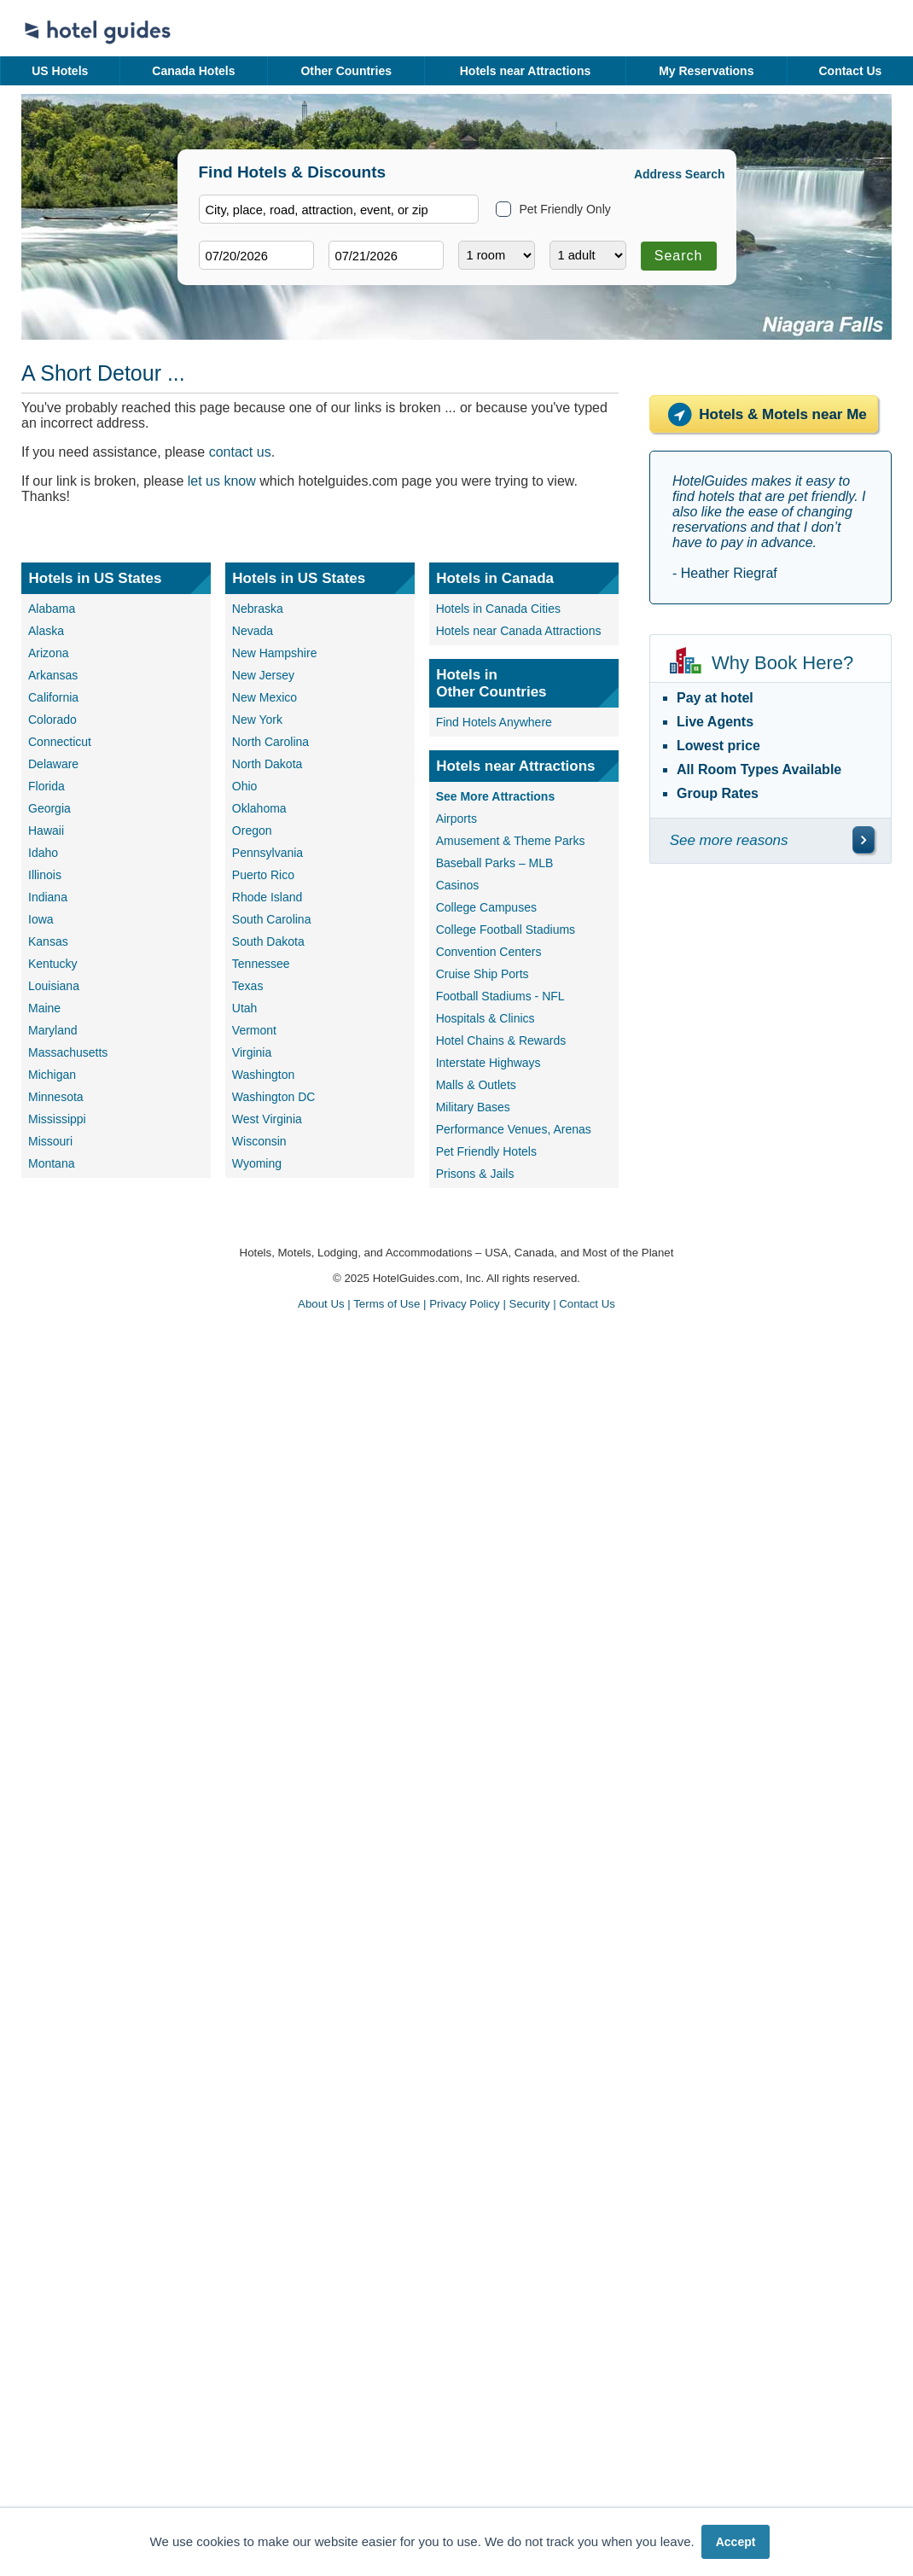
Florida (46, 786)
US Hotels (60, 71)
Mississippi (57, 1119)
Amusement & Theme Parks (510, 841)
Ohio (245, 786)
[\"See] (863, 840)
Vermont (254, 1030)
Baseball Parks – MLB (495, 863)
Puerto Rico (263, 875)
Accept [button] (736, 2542)
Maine (44, 1008)
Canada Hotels (193, 71)
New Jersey (263, 675)
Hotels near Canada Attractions (519, 631)
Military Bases (473, 1107)
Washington (263, 1074)
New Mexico (264, 697)
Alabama (51, 608)
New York (257, 719)
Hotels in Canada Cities (498, 608)
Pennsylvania (267, 853)
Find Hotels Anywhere (494, 722)
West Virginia (267, 1119)
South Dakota (268, 941)
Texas (248, 986)
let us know (222, 481)
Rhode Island (267, 897)
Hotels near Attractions (525, 71)
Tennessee (261, 963)
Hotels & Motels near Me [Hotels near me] (763, 414)
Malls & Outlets (476, 1085)
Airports (456, 818)
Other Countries (346, 71)
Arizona (48, 653)
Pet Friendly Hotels (486, 1151)
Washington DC (274, 1097)
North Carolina (270, 742)
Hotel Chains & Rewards (501, 1040)
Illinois (44, 875)
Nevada (252, 631)
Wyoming (257, 1163)
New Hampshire (274, 653)
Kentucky (53, 963)
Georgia (49, 808)
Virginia (251, 1052)
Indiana (47, 897)
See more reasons (729, 840)
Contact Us (849, 71)
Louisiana (53, 986)
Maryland (53, 1030)
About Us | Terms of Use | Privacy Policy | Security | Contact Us (456, 1303)
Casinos (458, 885)
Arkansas (53, 675)
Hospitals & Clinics (485, 1018)
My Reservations (706, 71)
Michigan (52, 1074)
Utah (245, 1008)
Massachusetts (68, 1052)
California (53, 697)
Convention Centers (489, 952)
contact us (240, 452)
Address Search (679, 174)
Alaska (46, 631)
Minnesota (56, 1097)
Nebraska (257, 608)
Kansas (48, 941)
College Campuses (486, 907)
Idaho (43, 853)
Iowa (41, 919)
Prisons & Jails (475, 1173)
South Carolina (271, 919)
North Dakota (267, 764)
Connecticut (59, 742)
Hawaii (46, 830)
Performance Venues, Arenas (513, 1129)
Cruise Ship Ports (482, 974)
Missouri (50, 1141)
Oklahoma (259, 808)
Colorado (52, 719)
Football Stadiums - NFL (500, 996)
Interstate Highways (488, 1062)
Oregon (252, 830)
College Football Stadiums (505, 929)
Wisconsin (259, 1141)
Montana (51, 1163)
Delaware (53, 764)
